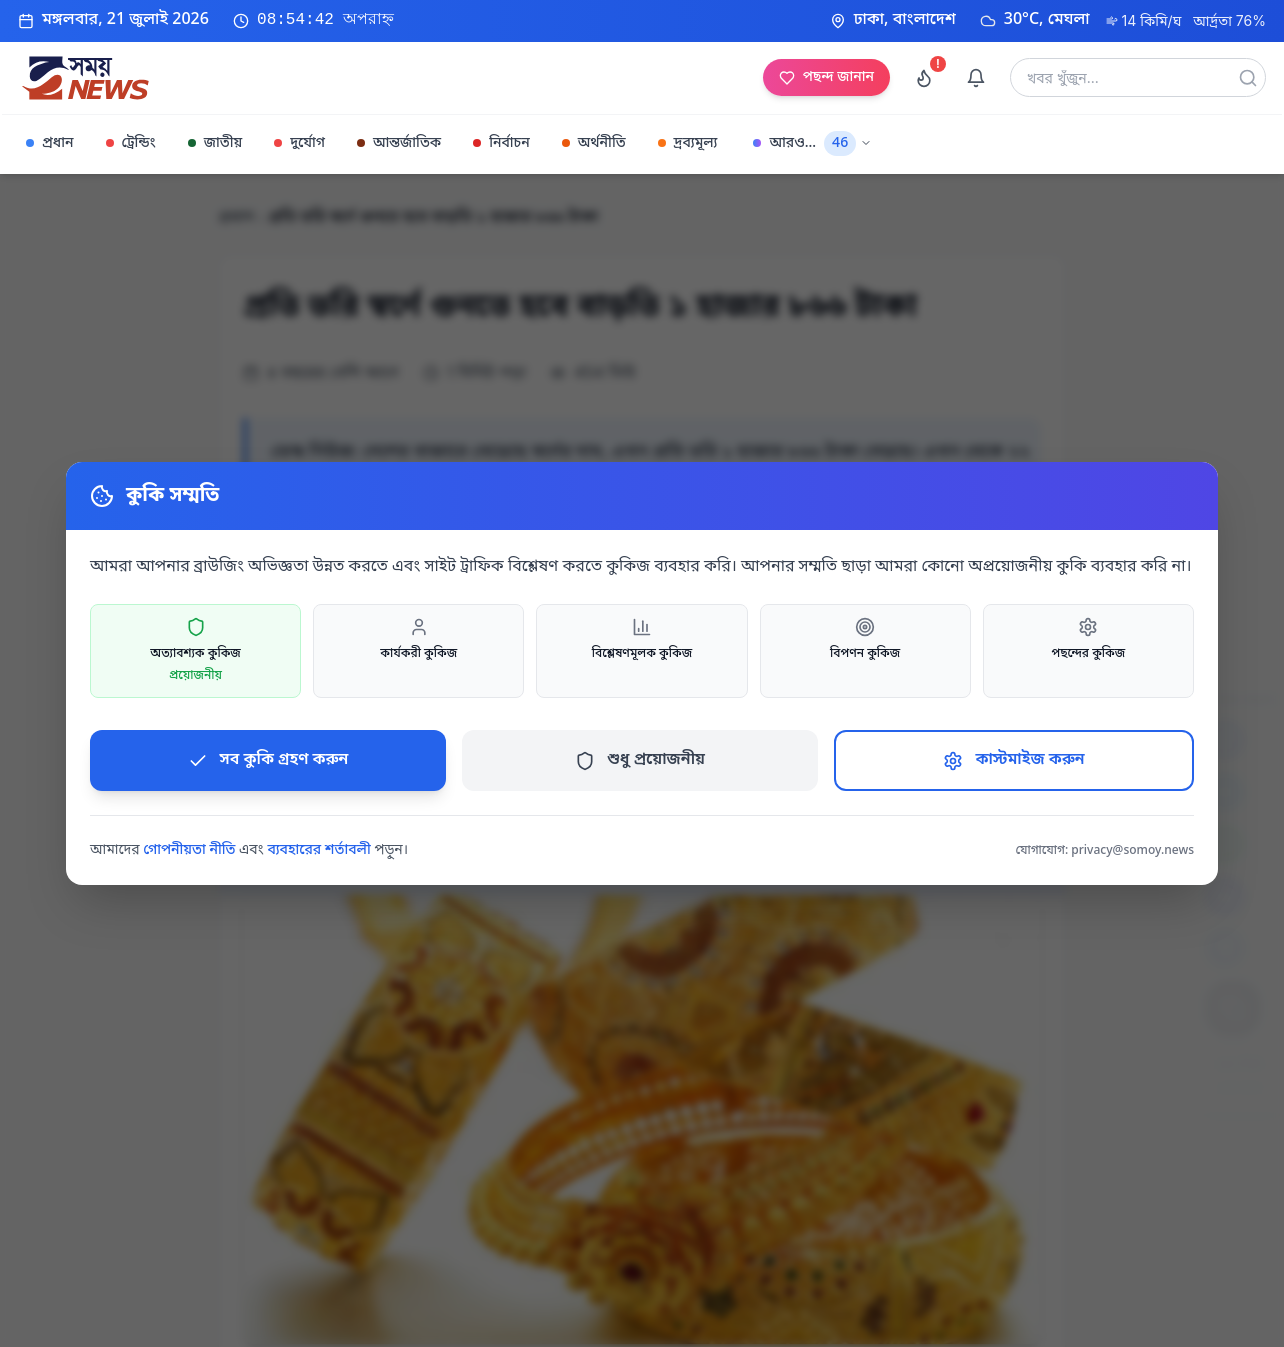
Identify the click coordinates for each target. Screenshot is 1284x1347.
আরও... (812, 143)
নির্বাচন (501, 143)
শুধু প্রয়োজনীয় (640, 760)
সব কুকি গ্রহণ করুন (268, 760)
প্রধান (50, 143)
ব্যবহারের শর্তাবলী (318, 850)
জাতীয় (215, 143)
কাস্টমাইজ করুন (1013, 760)
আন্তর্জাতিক (399, 143)
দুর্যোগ (299, 143)
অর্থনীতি (594, 143)
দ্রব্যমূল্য (688, 143)
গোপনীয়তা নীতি (189, 850)
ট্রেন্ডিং (131, 143)
